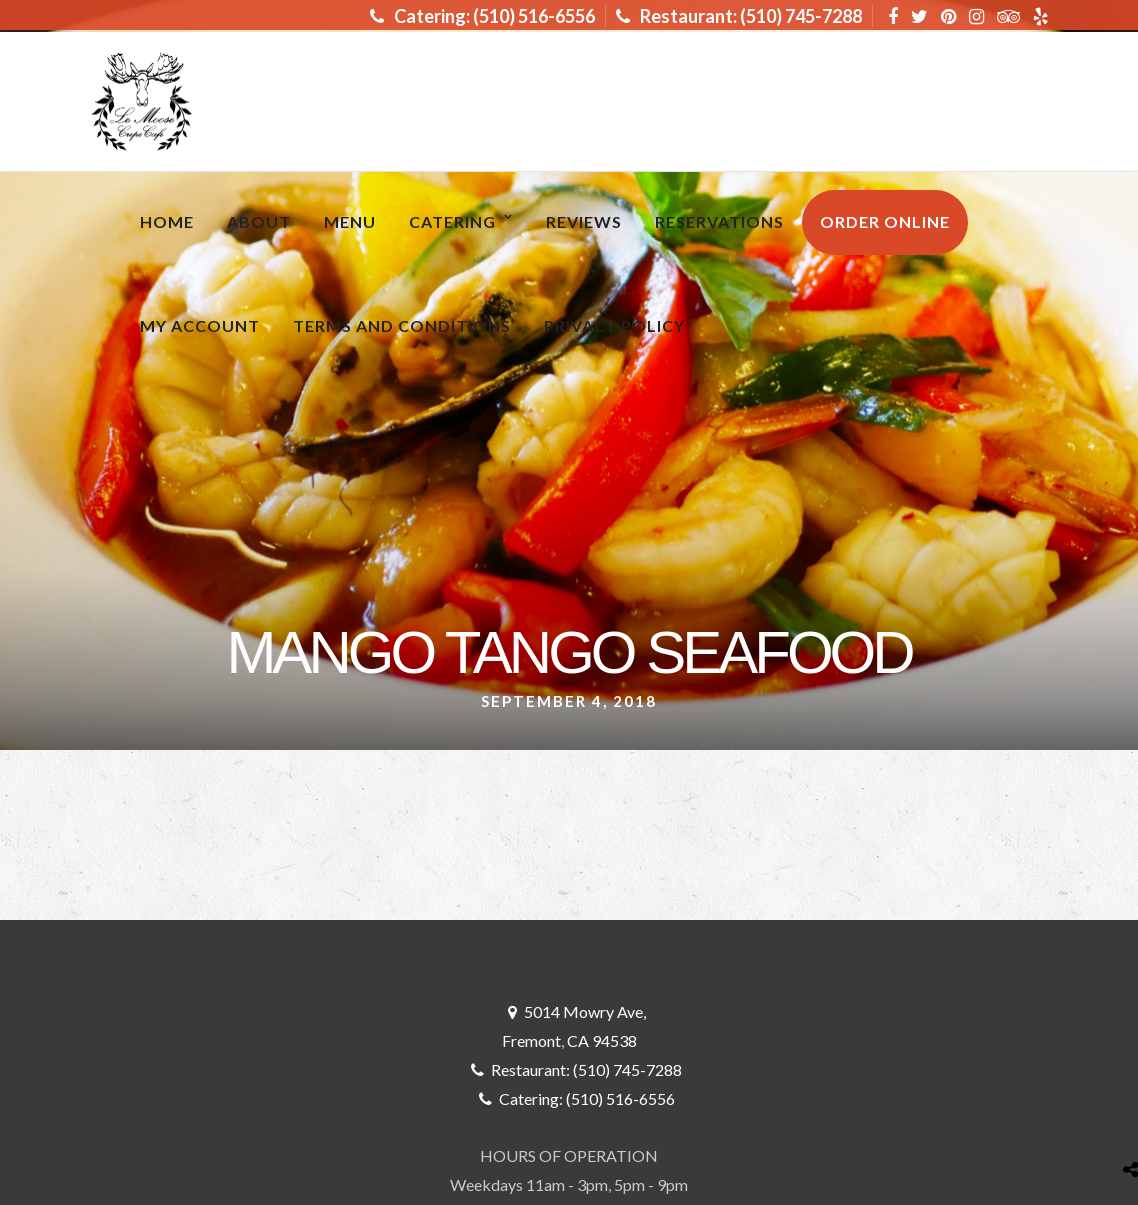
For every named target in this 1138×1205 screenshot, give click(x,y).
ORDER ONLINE (885, 221)
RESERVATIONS (719, 221)
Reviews (584, 221)
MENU (350, 221)
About (259, 221)
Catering (452, 221)
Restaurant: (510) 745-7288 (739, 16)
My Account (200, 325)
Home (167, 221)
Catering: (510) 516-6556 (482, 16)
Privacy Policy (614, 325)
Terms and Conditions (402, 325)
